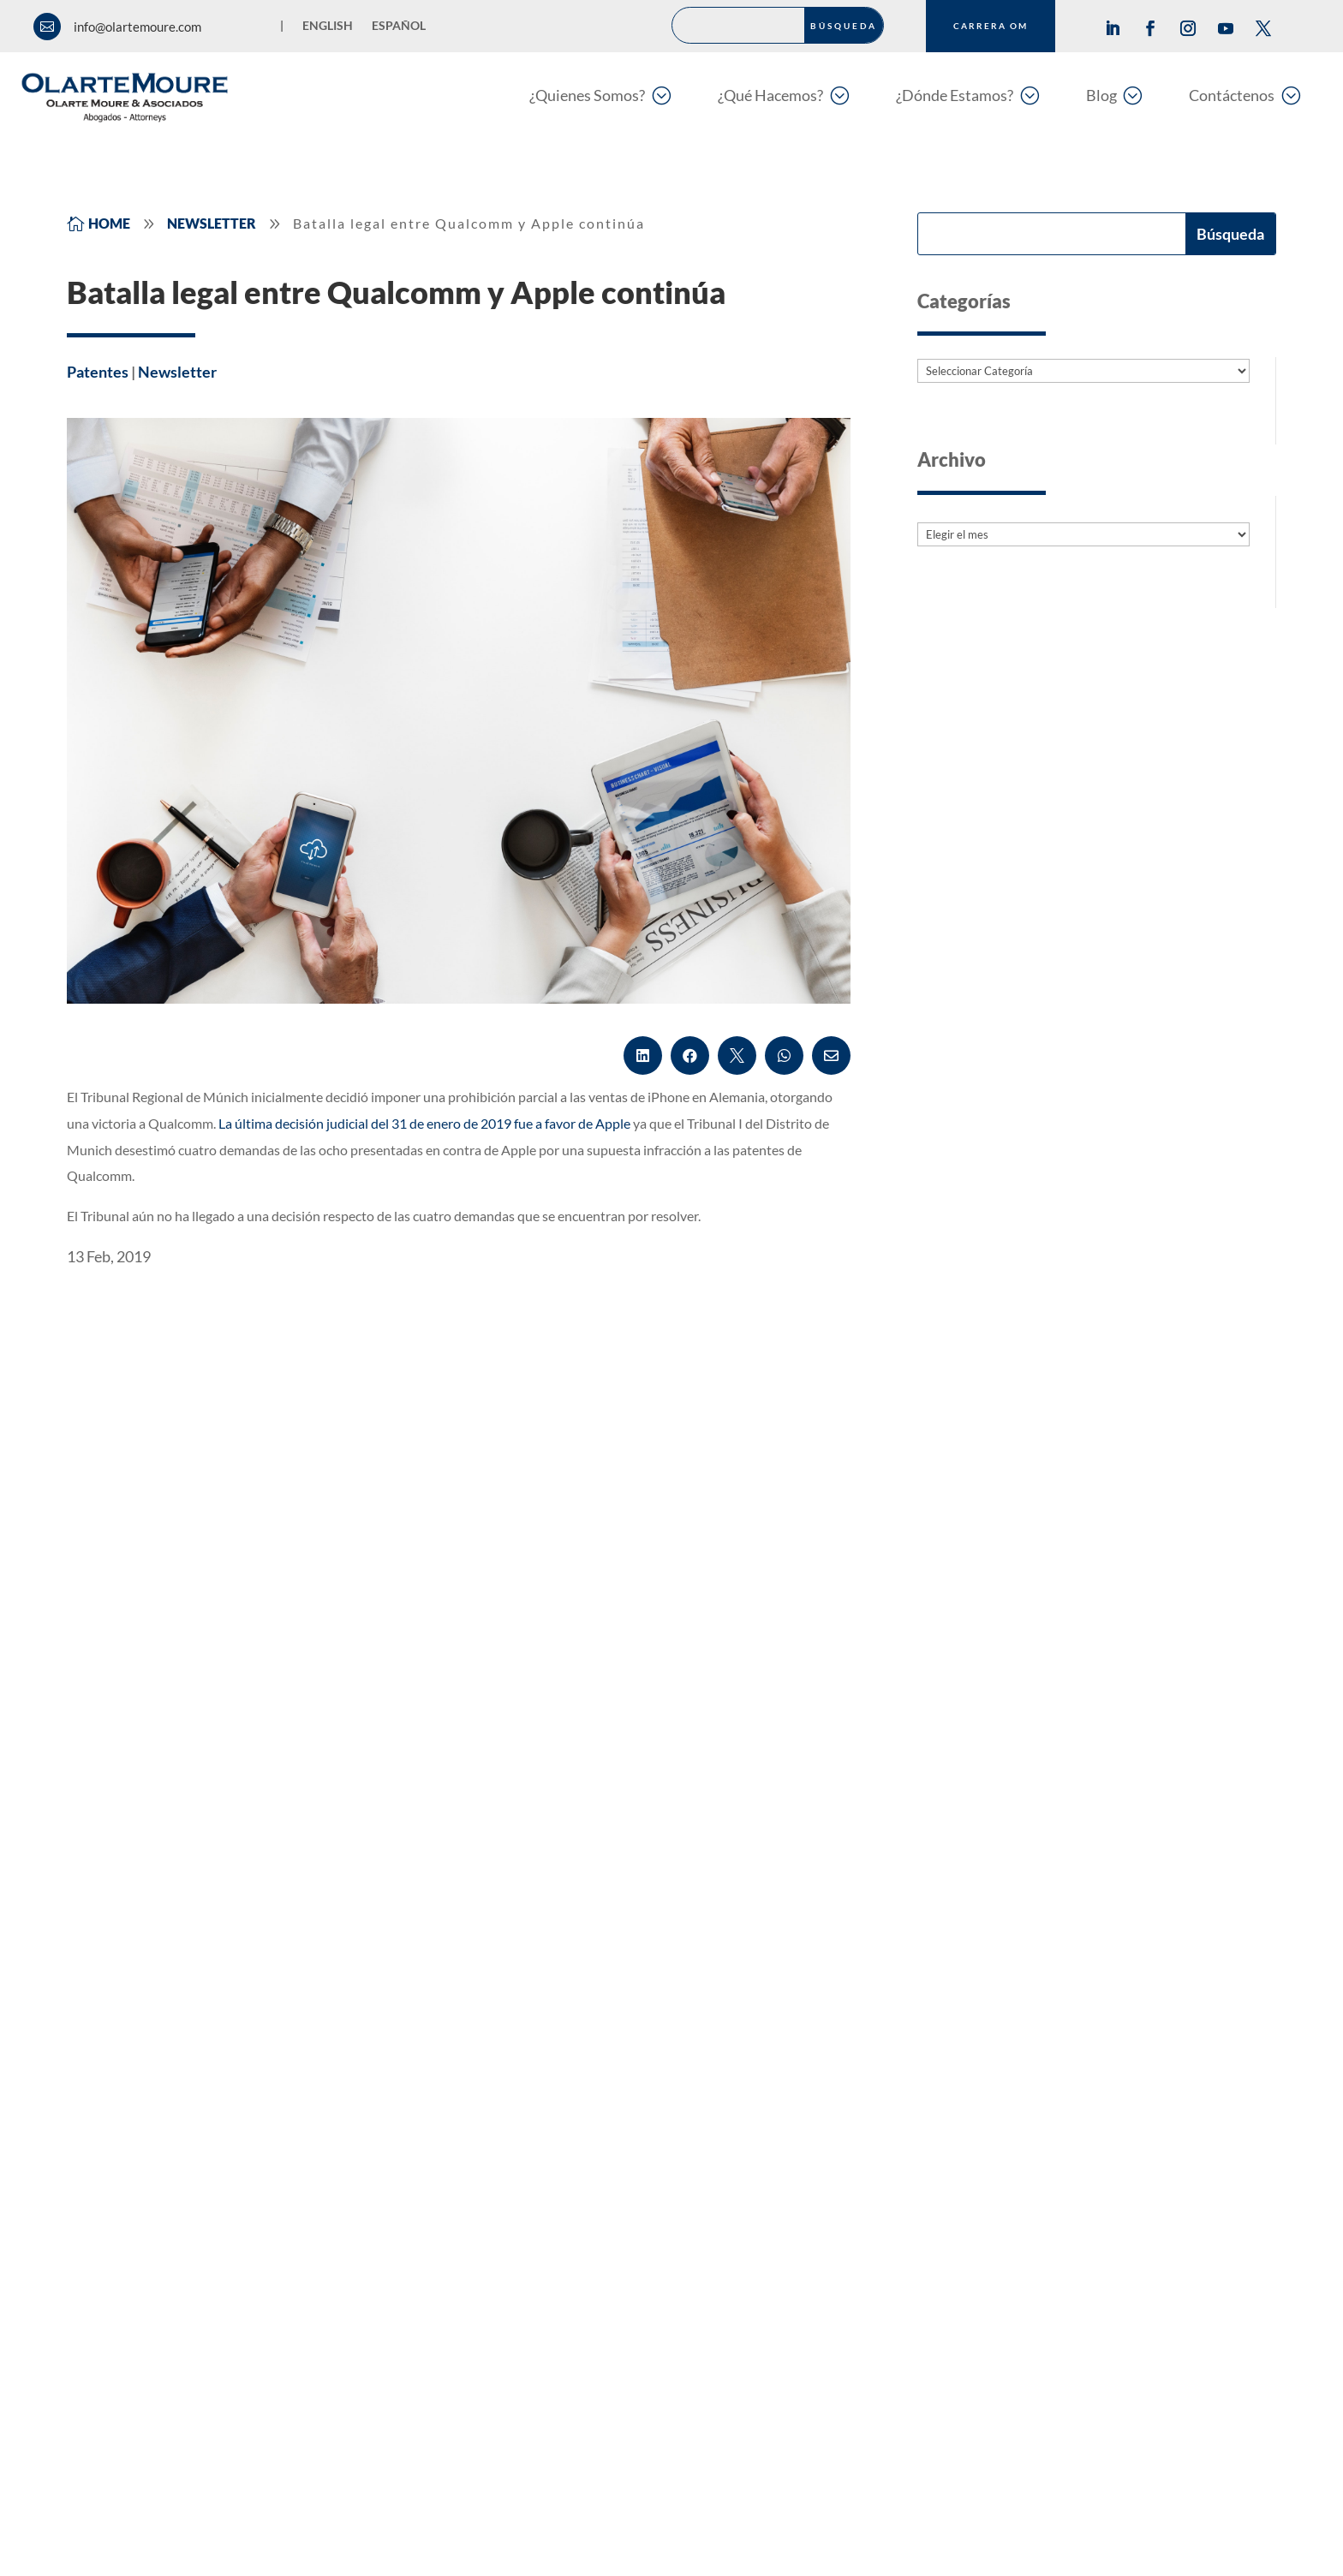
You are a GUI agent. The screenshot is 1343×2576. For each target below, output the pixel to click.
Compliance (123, 2266)
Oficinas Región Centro (1007, 2026)
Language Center (564, 2225)
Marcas (110, 2066)
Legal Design (551, 2266)
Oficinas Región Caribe (1006, 2105)
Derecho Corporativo (577, 2105)
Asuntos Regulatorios (577, 2066)
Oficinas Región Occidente (1017, 2185)
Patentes (97, 371)
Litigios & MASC (135, 2185)
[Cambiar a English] (327, 29)
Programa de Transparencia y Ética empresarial (821, 2513)
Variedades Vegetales (576, 2146)
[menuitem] (599, 94)
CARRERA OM (990, 26)
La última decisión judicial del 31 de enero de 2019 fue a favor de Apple (424, 1123)
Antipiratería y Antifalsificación (604, 2026)
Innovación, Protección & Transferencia (203, 2146)
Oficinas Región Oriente (1009, 2146)
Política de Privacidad (448, 2513)
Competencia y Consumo (162, 2225)
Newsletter (177, 371)
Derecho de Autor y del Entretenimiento (205, 2105)
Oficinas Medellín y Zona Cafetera (1039, 2066)
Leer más (113, 1755)
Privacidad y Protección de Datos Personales (645, 2185)
